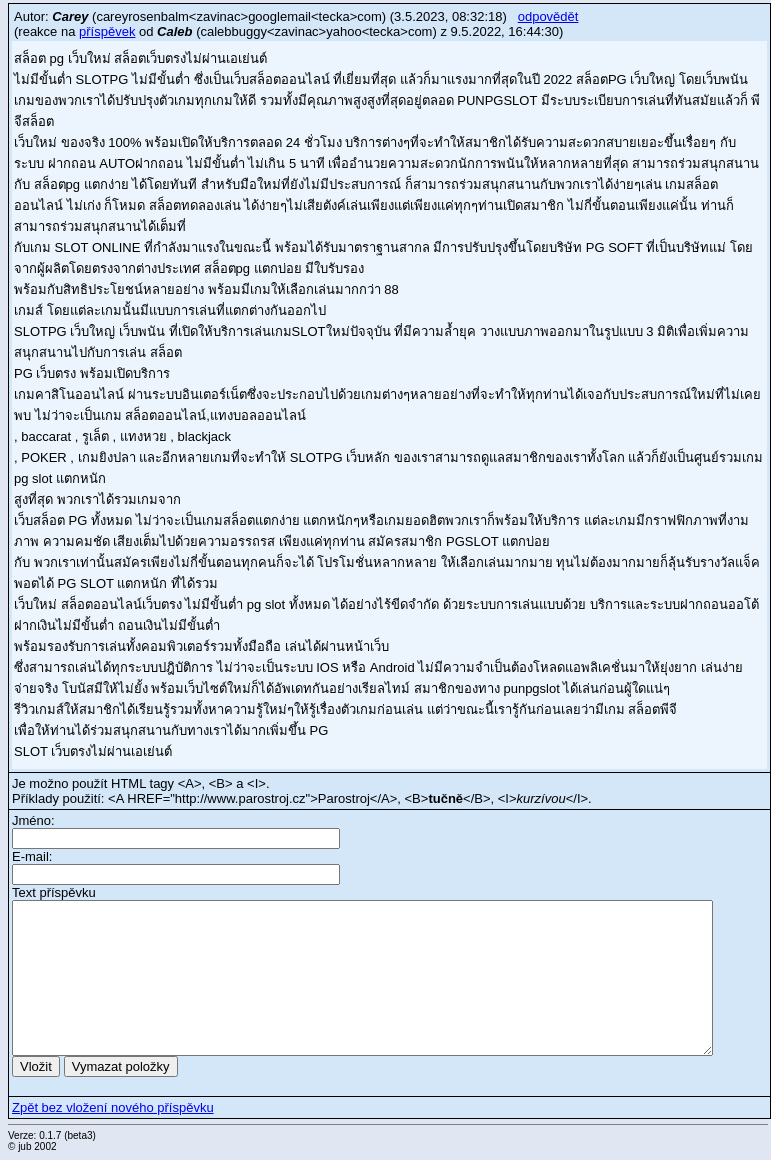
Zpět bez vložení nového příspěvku (113, 1107)
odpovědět (548, 16)
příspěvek (107, 31)
